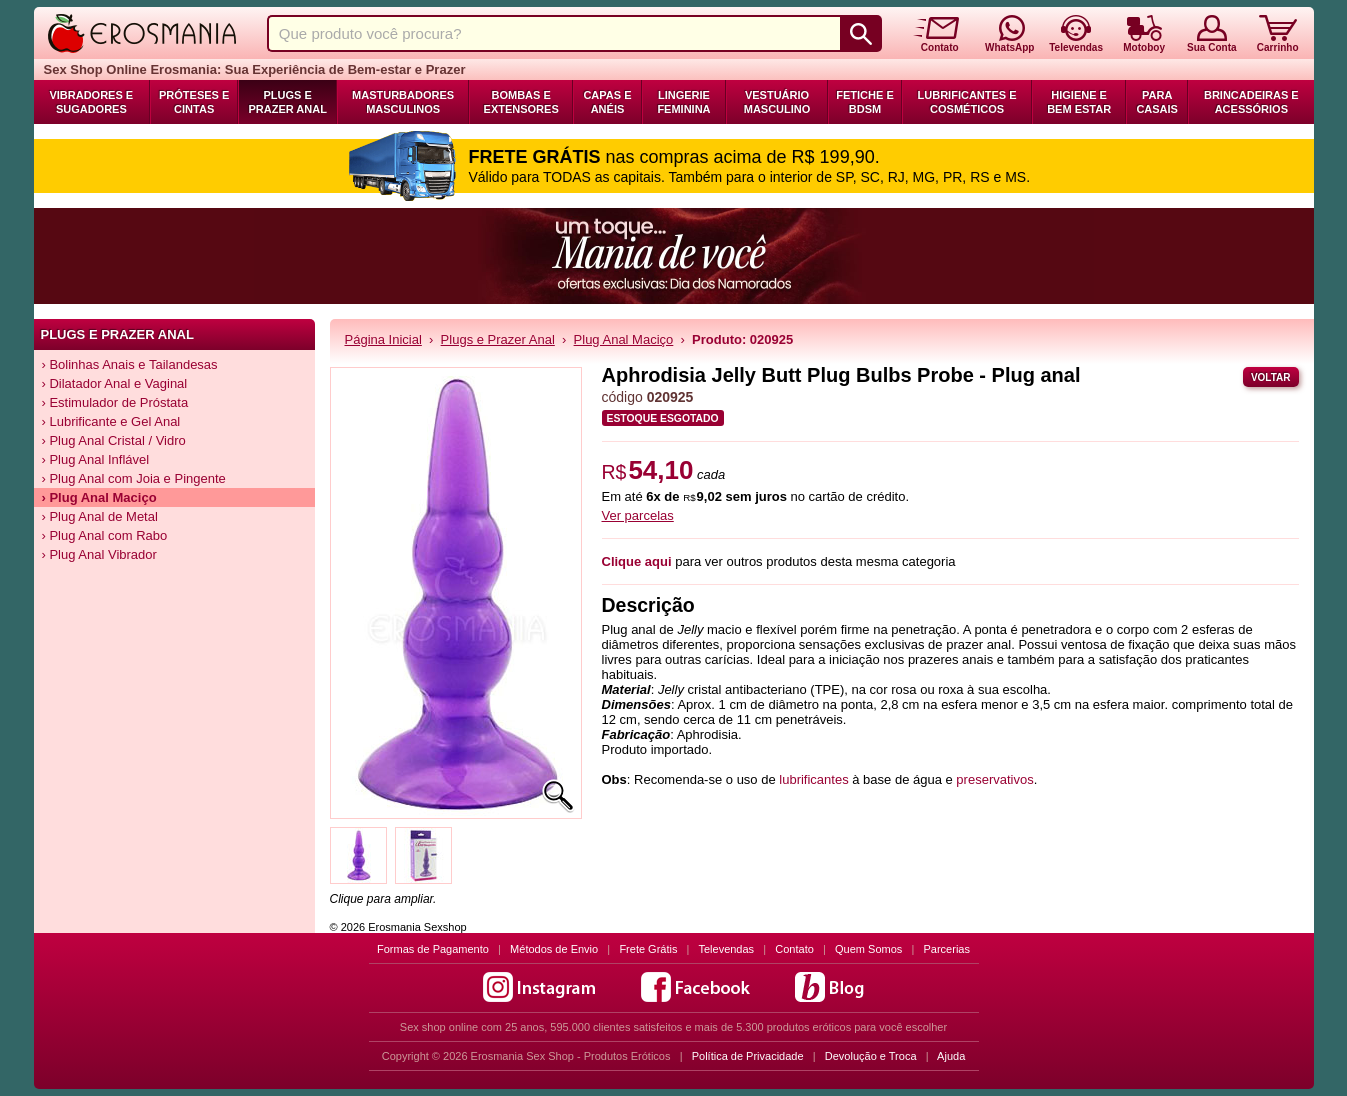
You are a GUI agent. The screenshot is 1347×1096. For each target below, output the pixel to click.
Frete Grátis (648, 949)
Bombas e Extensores (521, 102)
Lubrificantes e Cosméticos (967, 102)
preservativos (994, 779)
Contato (794, 949)
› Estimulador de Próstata (115, 402)
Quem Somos (868, 949)
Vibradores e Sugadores (91, 102)
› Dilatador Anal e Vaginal (115, 383)
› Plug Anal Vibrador (99, 554)
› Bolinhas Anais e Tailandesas (130, 364)
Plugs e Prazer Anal (287, 102)
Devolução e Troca (871, 1056)
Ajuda (951, 1056)
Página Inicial (383, 339)
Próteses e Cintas (194, 102)
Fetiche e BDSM (864, 102)
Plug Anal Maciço (624, 339)
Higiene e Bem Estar (1079, 102)
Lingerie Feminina (683, 102)
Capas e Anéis (607, 102)
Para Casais (1157, 102)
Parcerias (947, 949)
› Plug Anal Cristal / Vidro (114, 440)
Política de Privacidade (748, 1056)
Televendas (726, 949)
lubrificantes (813, 779)
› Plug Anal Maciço (99, 497)
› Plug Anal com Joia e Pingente (134, 478)
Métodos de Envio (554, 949)
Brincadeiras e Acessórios (1251, 102)
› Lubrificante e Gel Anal (111, 421)
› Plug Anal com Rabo (105, 535)
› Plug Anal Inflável (96, 459)
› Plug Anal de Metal (100, 516)
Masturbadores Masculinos (403, 102)
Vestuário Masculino (777, 102)
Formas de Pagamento (433, 949)
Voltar (1271, 377)
